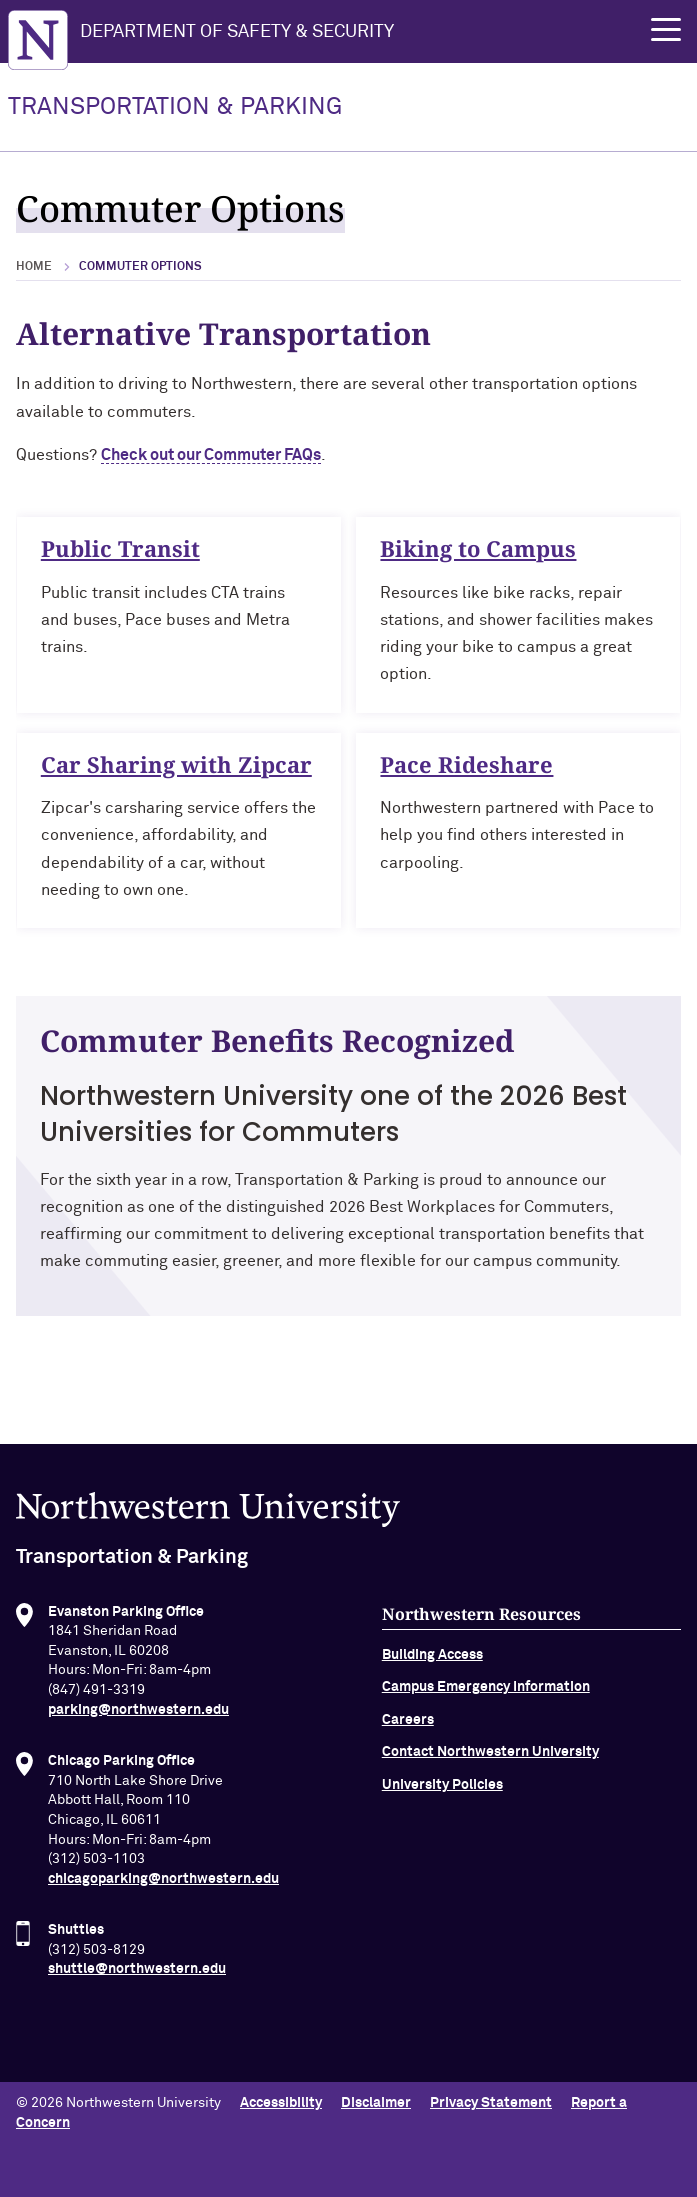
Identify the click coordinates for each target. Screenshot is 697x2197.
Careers (408, 1726)
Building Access (432, 1661)
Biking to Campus (478, 548)
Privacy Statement (491, 2103)
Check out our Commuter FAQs (211, 455)
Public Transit (120, 548)
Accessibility (281, 2103)
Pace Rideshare (466, 770)
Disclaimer (376, 2103)
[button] (666, 30)
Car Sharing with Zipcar (176, 770)
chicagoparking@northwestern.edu (163, 1885)
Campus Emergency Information (486, 1694)
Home (34, 267)
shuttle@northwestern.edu (137, 1976)
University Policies (442, 1791)
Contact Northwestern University (490, 1759)
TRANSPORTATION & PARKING (175, 107)
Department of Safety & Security (237, 32)
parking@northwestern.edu (138, 1716)
